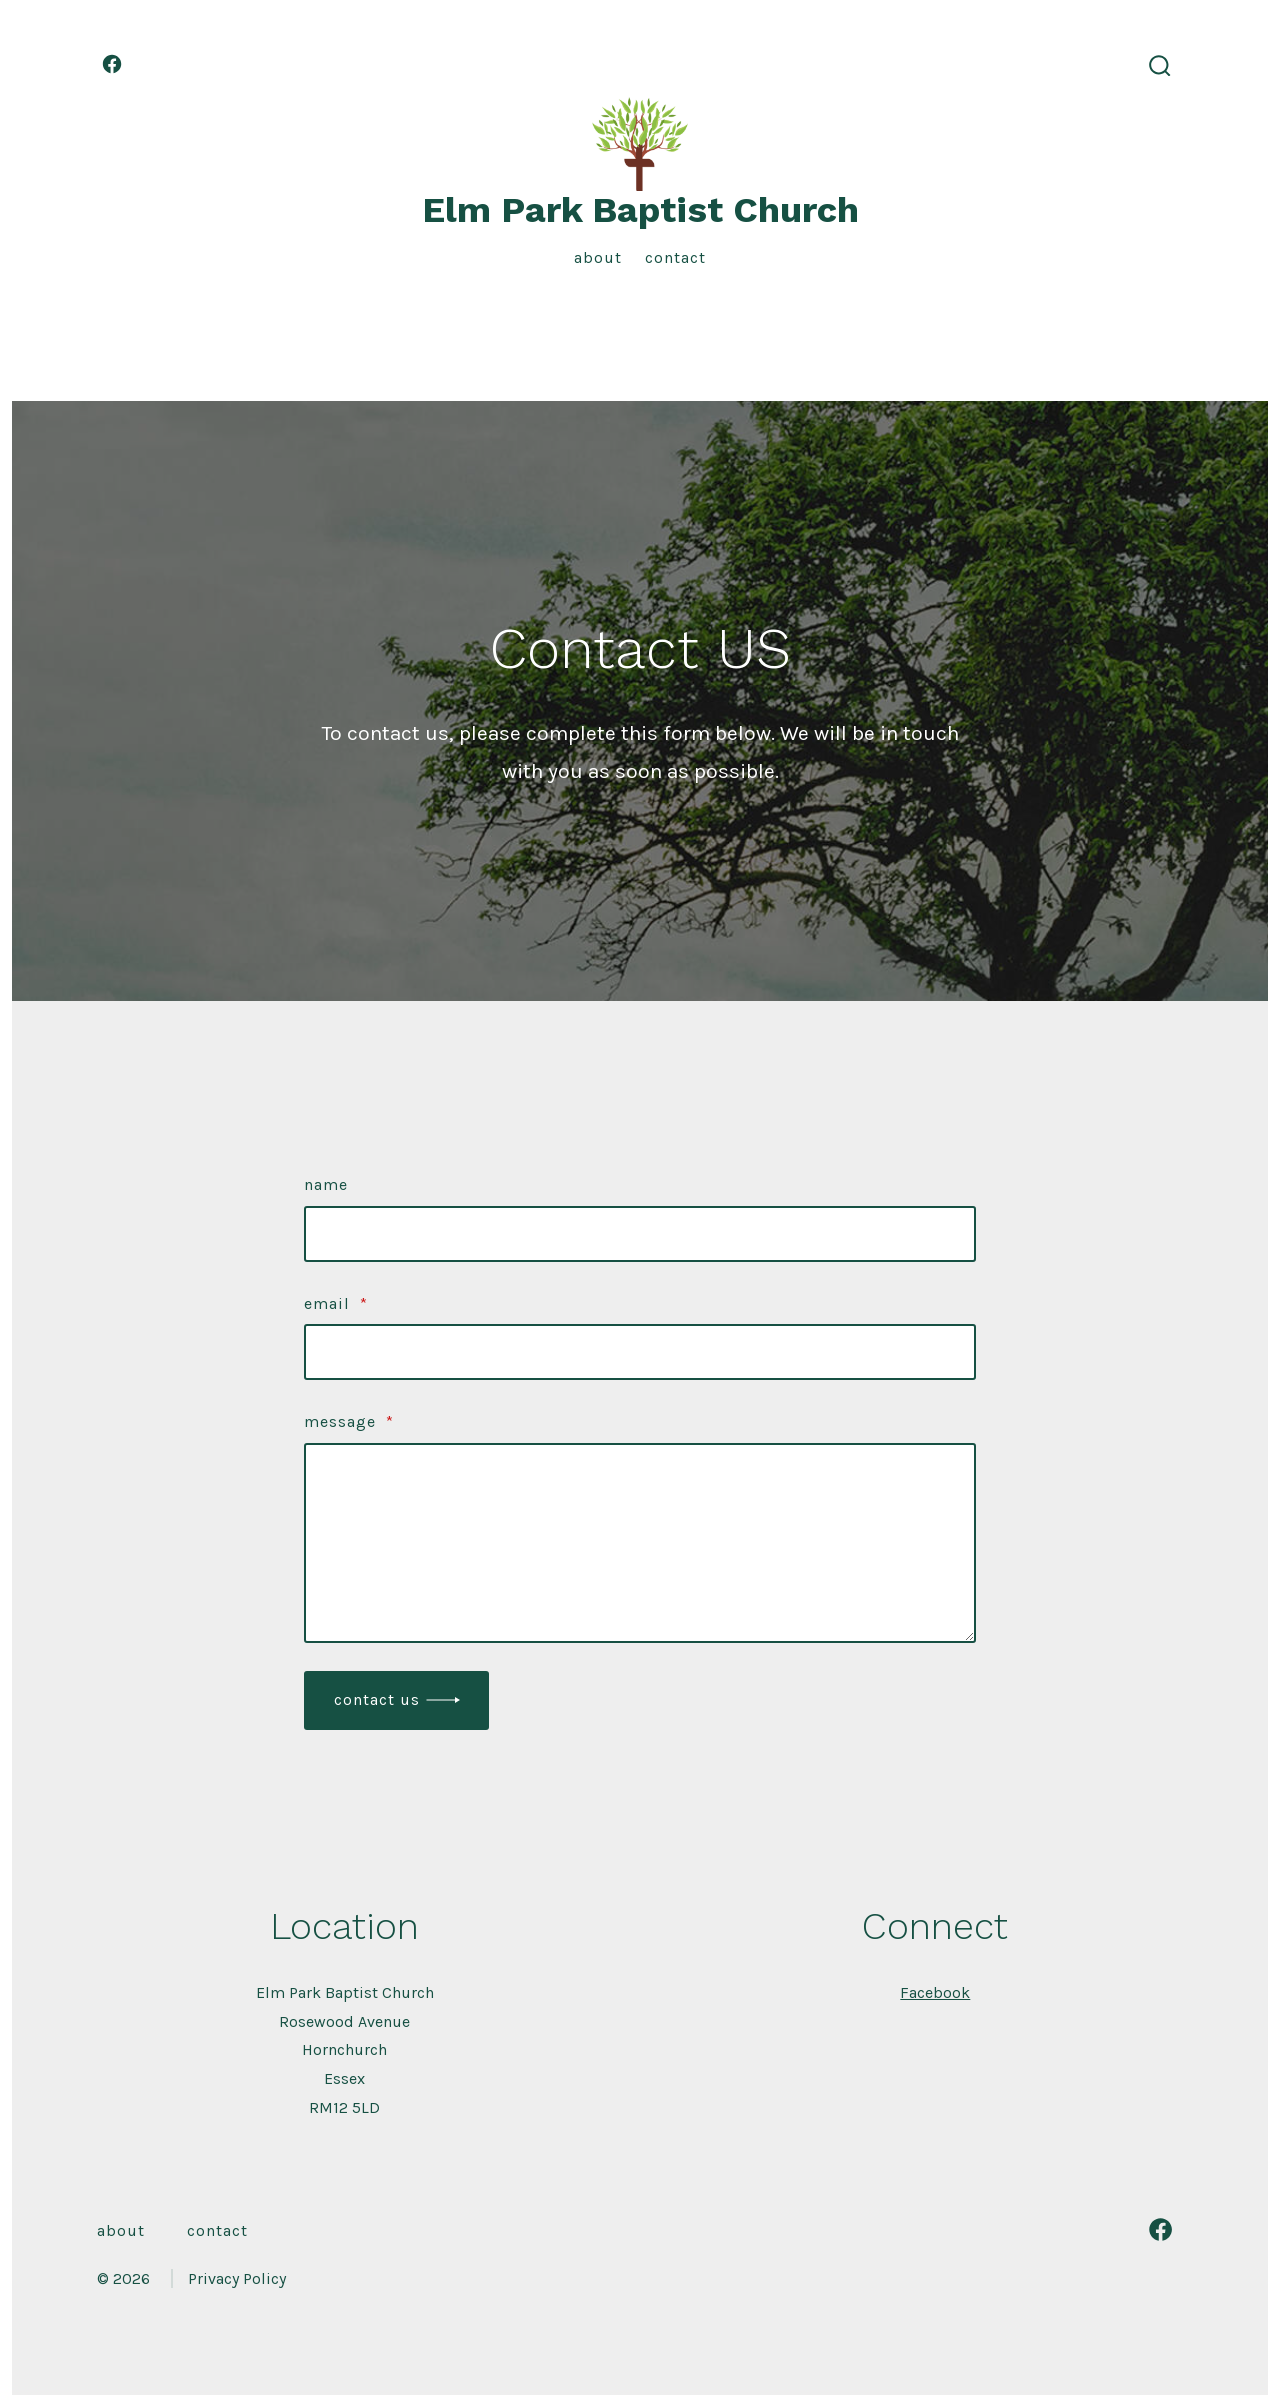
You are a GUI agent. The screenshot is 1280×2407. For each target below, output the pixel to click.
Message (349, 1421)
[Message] (640, 1543)
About (598, 257)
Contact (675, 257)
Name (326, 1184)
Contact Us (377, 1699)
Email (336, 1303)
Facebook (935, 1992)
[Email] (640, 1352)
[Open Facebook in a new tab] (112, 64)
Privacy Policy (237, 2278)
